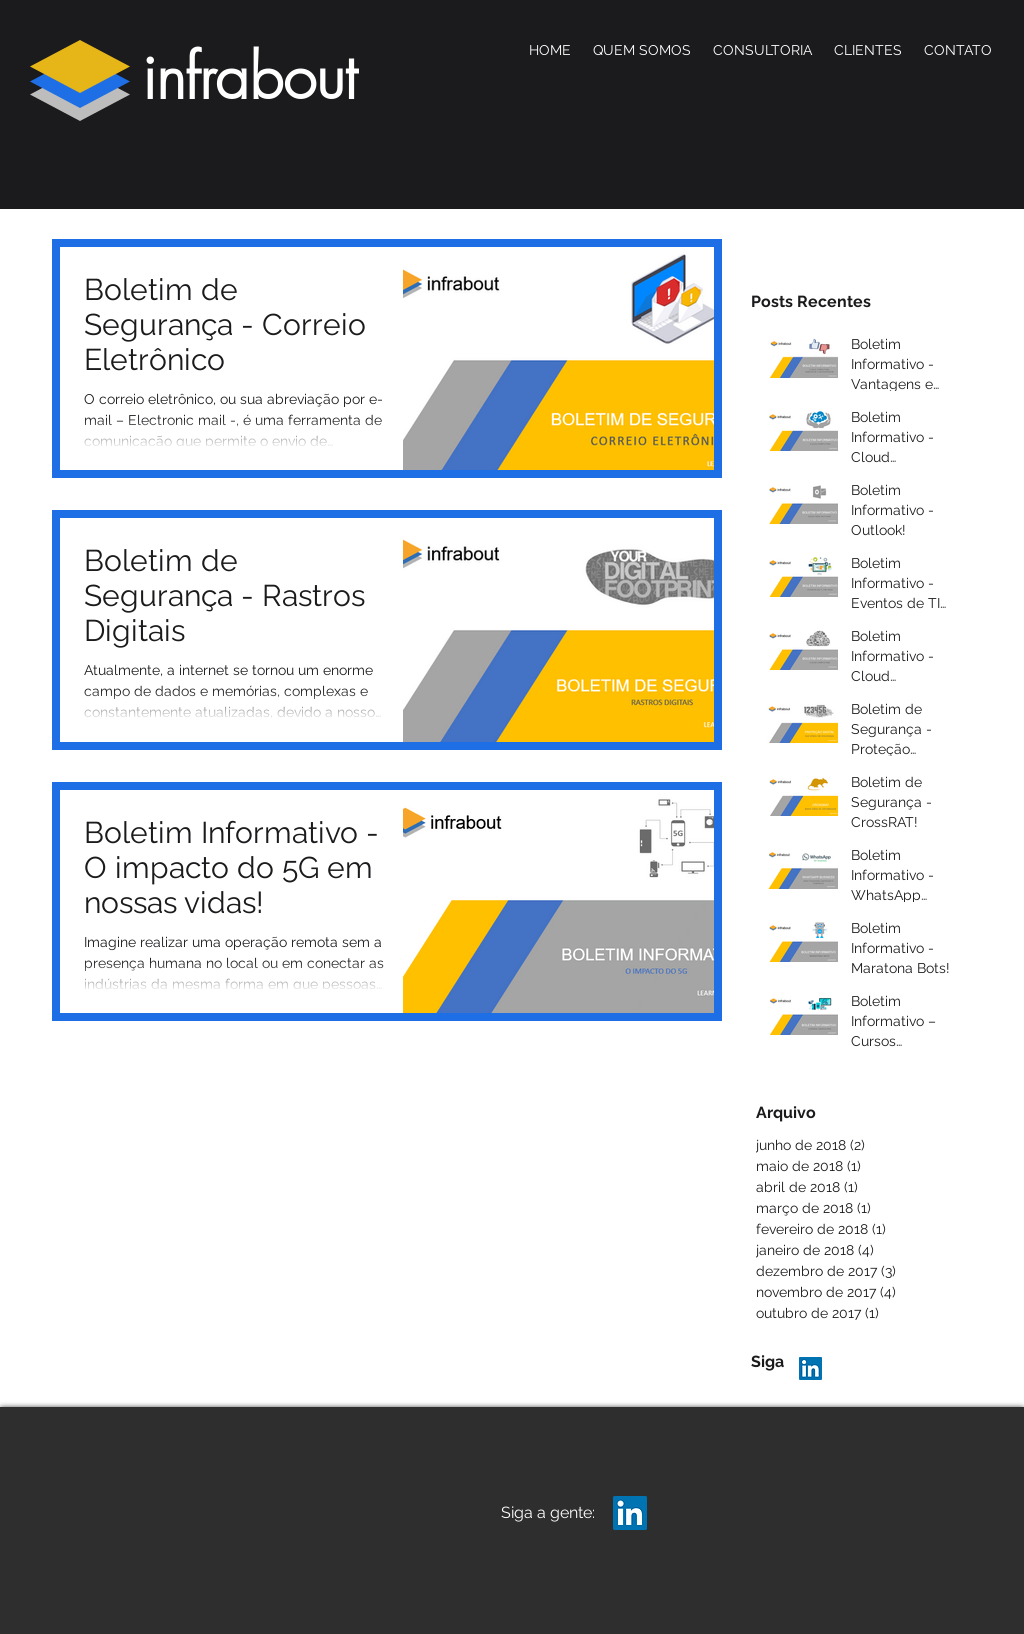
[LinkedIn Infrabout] (810, 1368)
